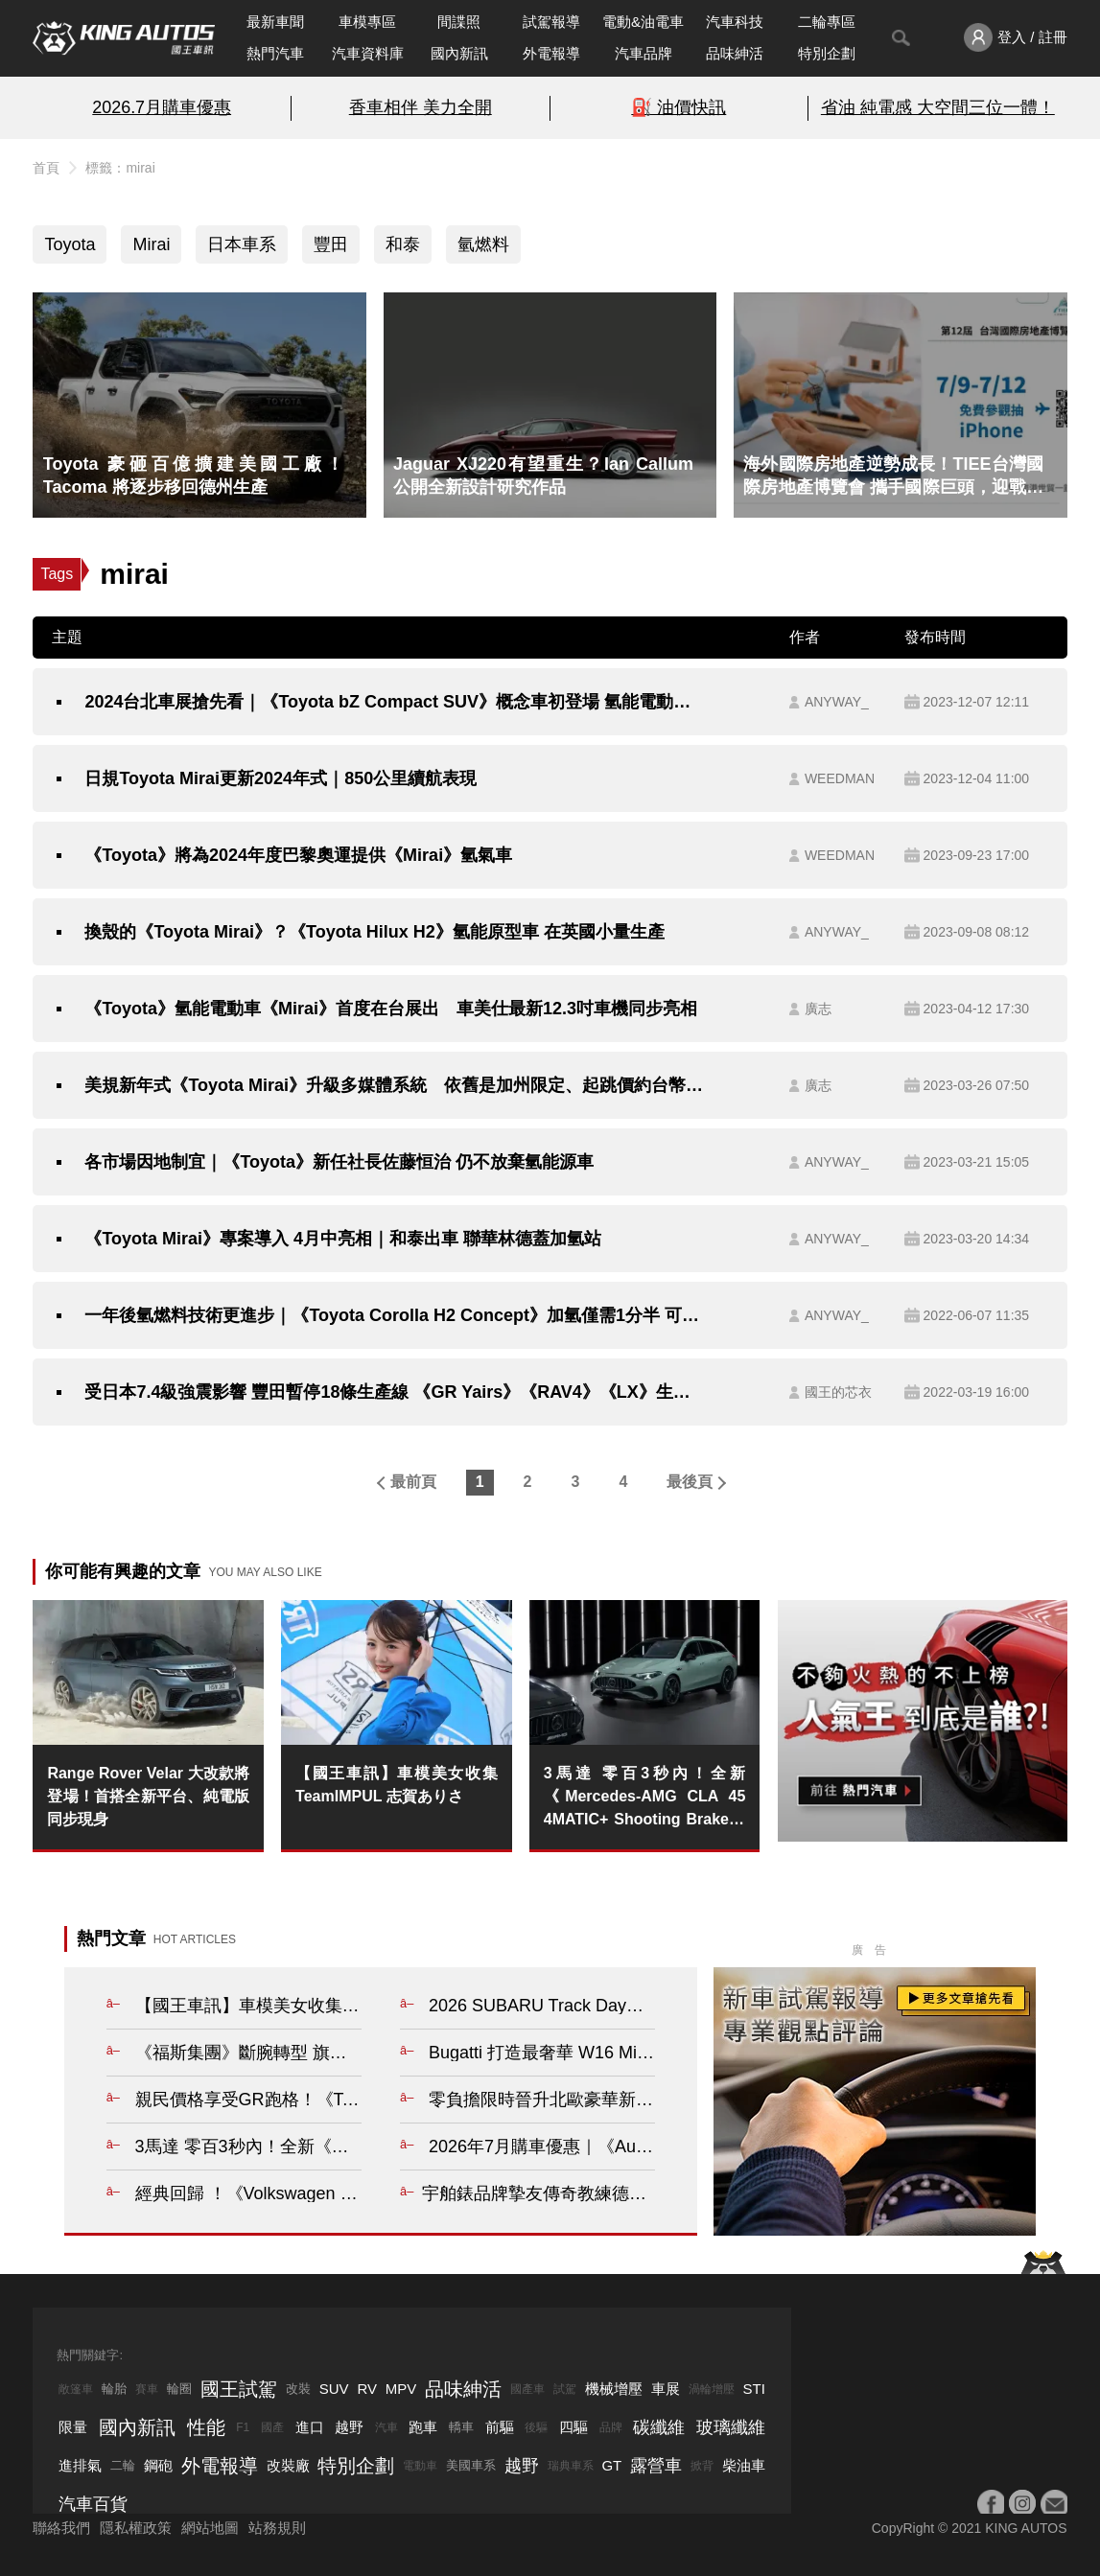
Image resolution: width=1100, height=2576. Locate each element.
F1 (242, 2427)
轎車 (461, 2427)
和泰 (403, 244)
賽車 (146, 2389)
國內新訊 (459, 53)
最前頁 (413, 1482)
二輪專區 (826, 21)
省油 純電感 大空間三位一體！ (938, 107)
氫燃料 (483, 244)
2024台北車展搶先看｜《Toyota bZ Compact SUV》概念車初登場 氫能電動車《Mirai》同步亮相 (394, 701)
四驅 (573, 2427)
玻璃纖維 (730, 2427)
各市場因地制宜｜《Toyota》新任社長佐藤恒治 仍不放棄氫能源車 (339, 1162)
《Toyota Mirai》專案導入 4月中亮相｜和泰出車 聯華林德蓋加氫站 (342, 1238)
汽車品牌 (643, 53)
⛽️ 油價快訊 (678, 107)
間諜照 (458, 21)
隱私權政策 (136, 2527)
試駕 (564, 2389)
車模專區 (367, 21)
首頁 (46, 167)
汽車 (386, 2427)
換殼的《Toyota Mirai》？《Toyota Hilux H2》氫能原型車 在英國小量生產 (374, 931)
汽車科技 (734, 21)
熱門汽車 (275, 53)
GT (611, 2465)
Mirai (151, 244)
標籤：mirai (119, 167)
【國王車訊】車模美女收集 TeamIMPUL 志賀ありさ (396, 1784)
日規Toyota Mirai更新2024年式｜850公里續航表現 (280, 778)
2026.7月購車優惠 (161, 107)
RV (367, 2388)
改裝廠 (288, 2465)
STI (753, 2388)
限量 (73, 2427)
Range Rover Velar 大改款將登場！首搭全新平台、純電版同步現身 (148, 1796)
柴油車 (743, 2465)
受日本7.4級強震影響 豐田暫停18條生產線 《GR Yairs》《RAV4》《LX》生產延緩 (394, 1392)
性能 (206, 2427)
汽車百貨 (93, 2504)
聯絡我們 (61, 2527)
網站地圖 (210, 2527)
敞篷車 (76, 2389)
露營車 (656, 2465)
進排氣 (80, 2465)
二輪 (122, 2465)
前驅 (499, 2427)
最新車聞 (275, 21)
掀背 (702, 2465)
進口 (309, 2427)
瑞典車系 (571, 2465)
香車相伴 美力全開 (420, 107)
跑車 (423, 2427)
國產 (272, 2427)
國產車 (527, 2389)
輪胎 (114, 2388)
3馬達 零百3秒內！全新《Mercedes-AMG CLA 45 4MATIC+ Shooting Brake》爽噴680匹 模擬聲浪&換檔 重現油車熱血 (645, 1798)
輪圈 (179, 2388)
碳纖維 (659, 2427)
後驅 (536, 2427)
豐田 (331, 244)
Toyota (69, 244)
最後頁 (690, 1482)
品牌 (610, 2427)
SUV (334, 2388)
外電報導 (551, 53)
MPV (401, 2388)
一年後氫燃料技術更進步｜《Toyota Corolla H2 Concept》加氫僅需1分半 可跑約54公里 (394, 1315)
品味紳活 (734, 53)
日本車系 (241, 244)
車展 (665, 2388)
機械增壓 (614, 2388)
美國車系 (471, 2465)
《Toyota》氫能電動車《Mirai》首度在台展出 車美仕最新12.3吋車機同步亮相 (390, 1008)
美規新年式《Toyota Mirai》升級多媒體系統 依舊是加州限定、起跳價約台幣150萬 (394, 1085)
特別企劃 (826, 53)
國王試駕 (238, 2389)
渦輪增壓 (712, 2389)
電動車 (420, 2465)
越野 (349, 2427)
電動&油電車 (643, 21)
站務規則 (277, 2527)
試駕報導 (551, 21)
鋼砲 (158, 2465)
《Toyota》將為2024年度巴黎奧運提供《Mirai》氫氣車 (298, 855)
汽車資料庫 (368, 53)
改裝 (298, 2388)
